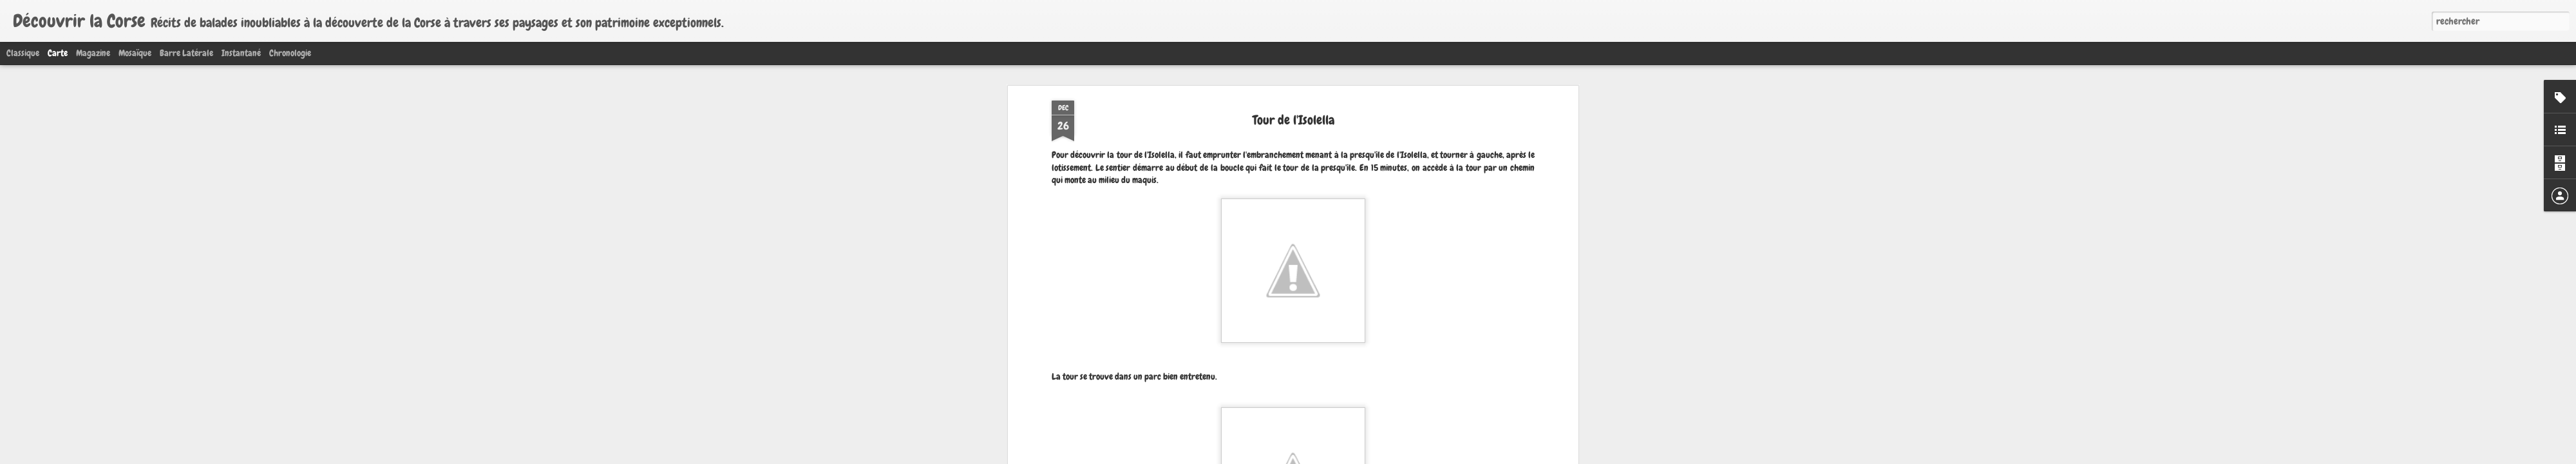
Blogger (1331, 456)
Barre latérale (186, 53)
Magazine (93, 53)
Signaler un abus (1368, 456)
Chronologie (290, 53)
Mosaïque (134, 53)
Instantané (241, 53)
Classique (22, 53)
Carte (58, 53)
